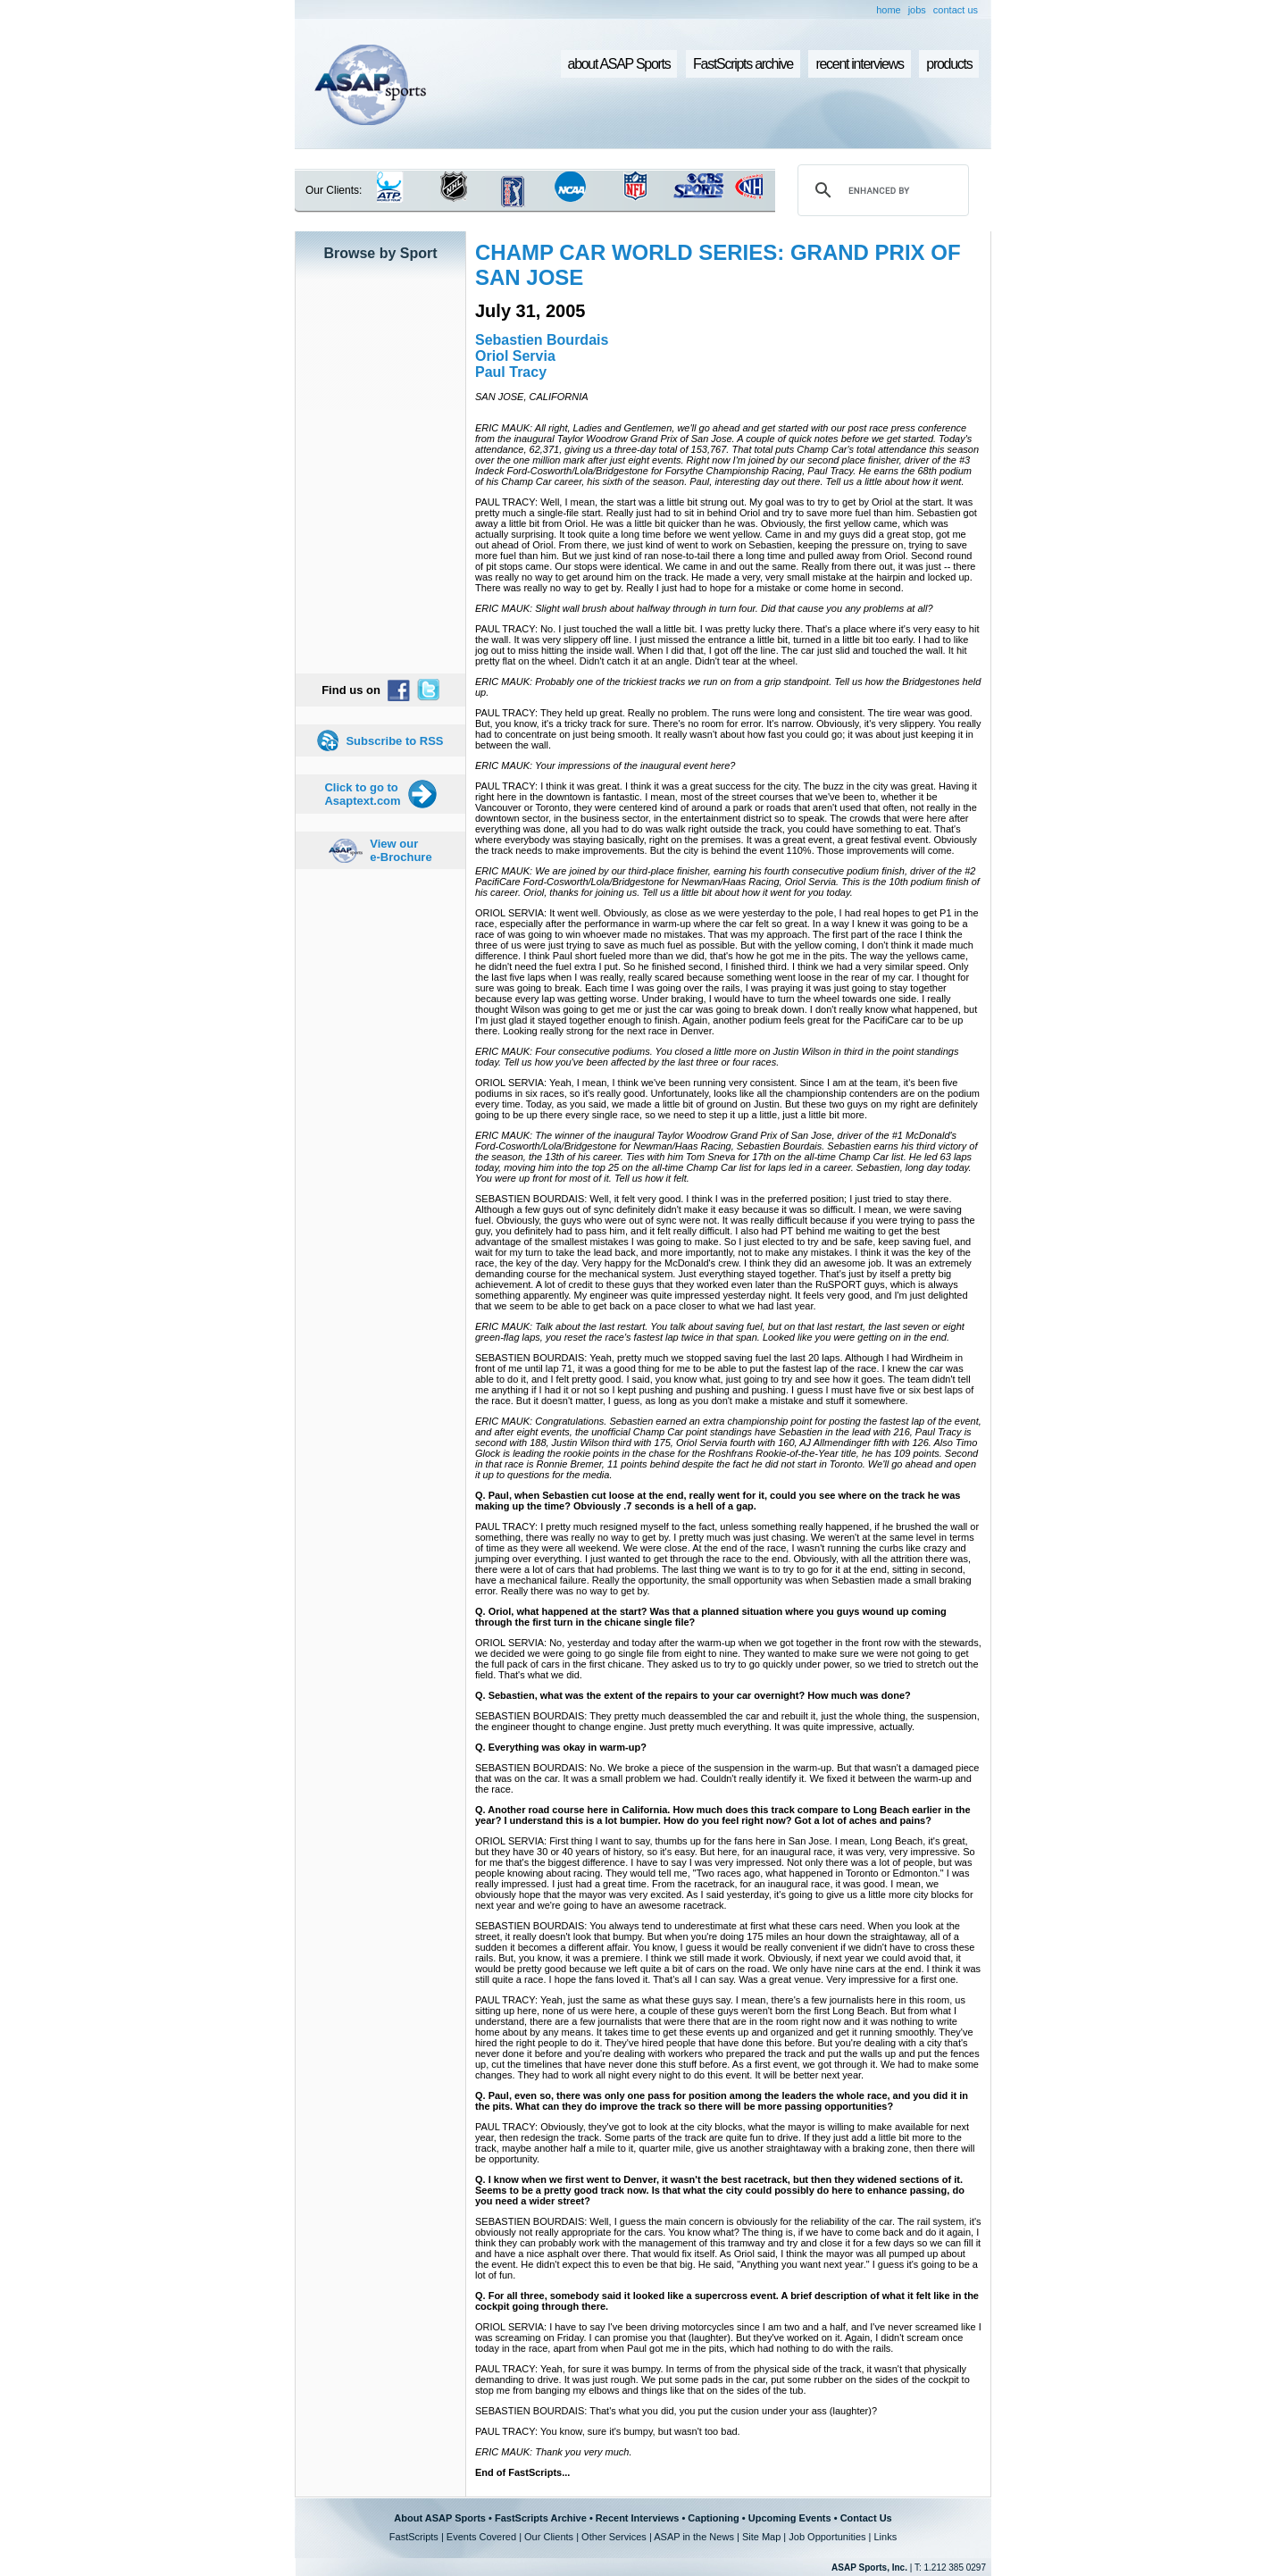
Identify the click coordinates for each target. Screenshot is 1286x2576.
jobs (917, 9)
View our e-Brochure (400, 850)
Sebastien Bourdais (541, 339)
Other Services (614, 2536)
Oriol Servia (515, 356)
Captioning (713, 2518)
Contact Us (866, 2518)
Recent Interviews (638, 2518)
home (888, 9)
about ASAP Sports (619, 63)
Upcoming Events (789, 2518)
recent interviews (859, 63)
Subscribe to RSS (394, 741)
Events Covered (481, 2536)
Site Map (761, 2536)
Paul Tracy (511, 372)
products (949, 63)
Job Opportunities (827, 2536)
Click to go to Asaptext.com (362, 794)
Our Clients (548, 2536)
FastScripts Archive (541, 2518)
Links (885, 2536)
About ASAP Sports (440, 2518)
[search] (880, 190)
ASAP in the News (694, 2536)
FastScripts (413, 2536)
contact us (955, 9)
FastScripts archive (743, 63)
